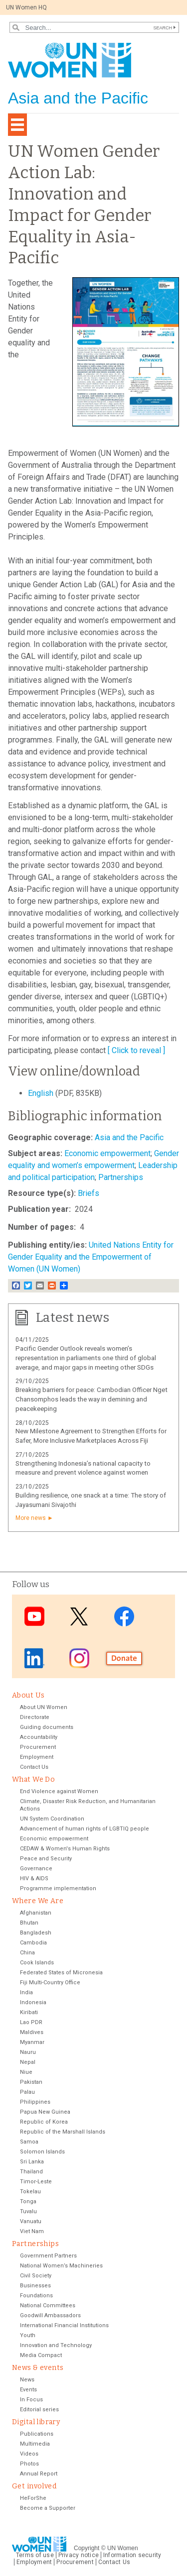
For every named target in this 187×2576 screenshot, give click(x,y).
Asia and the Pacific (129, 1137)
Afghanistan (35, 1913)
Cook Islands (37, 1962)
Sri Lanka (32, 2161)
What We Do (33, 1779)
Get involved (34, 2486)
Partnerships (120, 1177)
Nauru (28, 2052)
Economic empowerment (107, 1153)
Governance (36, 1868)
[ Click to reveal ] (136, 1050)
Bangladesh (35, 1933)
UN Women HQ (26, 7)
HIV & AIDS (34, 1878)
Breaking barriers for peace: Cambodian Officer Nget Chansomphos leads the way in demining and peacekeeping (91, 1399)
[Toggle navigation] (17, 124)
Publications (36, 2434)
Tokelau (30, 2191)
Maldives (31, 2032)
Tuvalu (28, 2211)
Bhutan (29, 1923)
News (27, 2379)
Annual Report (38, 2473)
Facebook (124, 1616)
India (26, 1992)
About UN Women (43, 1707)
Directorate (34, 1717)
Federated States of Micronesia (61, 1972)
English (41, 1093)
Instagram (79, 1658)
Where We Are (37, 1901)
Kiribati (29, 2012)
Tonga (28, 2201)
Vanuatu (30, 2221)
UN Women (122, 2548)
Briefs (88, 1193)
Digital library (36, 2422)
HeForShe (33, 2498)
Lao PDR (31, 2022)
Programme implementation (58, 1888)
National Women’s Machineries (61, 2265)
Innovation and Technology (56, 2345)
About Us (28, 1695)
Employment (36, 1757)
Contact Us (34, 1767)
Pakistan (31, 2082)
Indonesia (33, 2002)
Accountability (38, 1737)
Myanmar (32, 2042)
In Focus (31, 2399)
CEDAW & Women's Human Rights (65, 1848)
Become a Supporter (47, 2508)
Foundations (36, 2295)
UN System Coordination (52, 1819)
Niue (26, 2072)
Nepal (27, 2062)
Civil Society (35, 2275)
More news (30, 1517)
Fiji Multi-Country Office (50, 1982)
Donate (124, 1658)
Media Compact (41, 2355)
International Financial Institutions (64, 2325)
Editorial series (39, 2409)
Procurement (38, 1747)
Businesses (35, 2285)
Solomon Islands (42, 2151)
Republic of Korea (44, 2122)
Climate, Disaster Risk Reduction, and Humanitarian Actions (88, 1805)
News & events (37, 2367)
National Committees (47, 2305)
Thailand (31, 2171)
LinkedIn (34, 1658)
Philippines (35, 2102)
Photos (29, 2464)
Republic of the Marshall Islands (62, 2132)
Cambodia (33, 1942)
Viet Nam (32, 2231)
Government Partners (48, 2256)
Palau (27, 2092)
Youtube (34, 1616)
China (27, 1952)
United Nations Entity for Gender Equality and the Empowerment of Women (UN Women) (91, 1257)
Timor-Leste (36, 2181)
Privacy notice (78, 2555)
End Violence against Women (59, 1791)
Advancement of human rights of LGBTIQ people (84, 1828)
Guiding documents (46, 1727)
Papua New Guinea (45, 2112)
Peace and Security (46, 1858)
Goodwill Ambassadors (50, 2315)
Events (28, 2389)
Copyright (86, 2548)
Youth (27, 2335)
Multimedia (35, 2444)
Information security (132, 2555)
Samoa (29, 2142)
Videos (29, 2454)
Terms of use (35, 2555)
